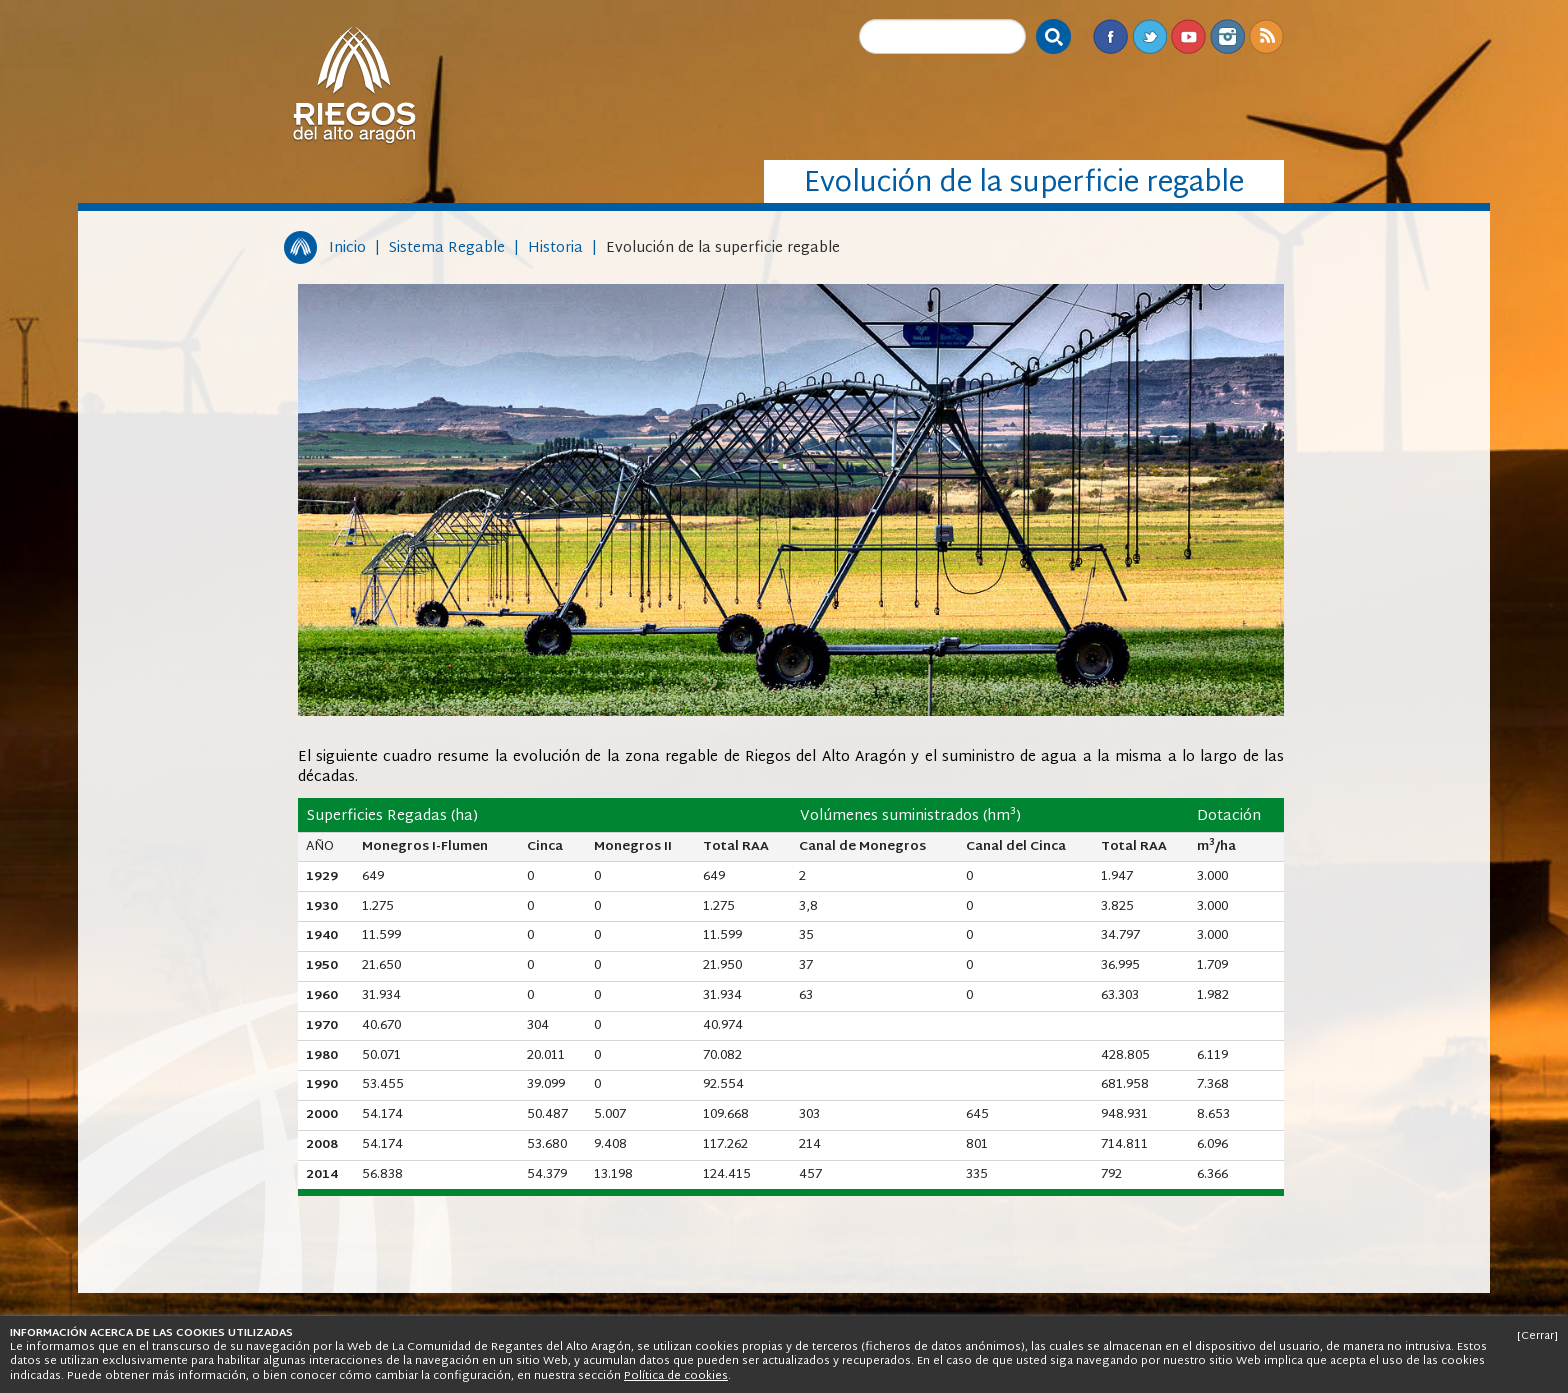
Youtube (1188, 36)
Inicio (347, 248)
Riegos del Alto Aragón (354, 85)
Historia (555, 248)
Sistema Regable (447, 248)
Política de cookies (676, 1376)
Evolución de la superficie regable (723, 248)
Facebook (1110, 36)
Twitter (1149, 36)
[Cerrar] (1537, 1336)
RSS (1266, 36)
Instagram (1227, 36)
